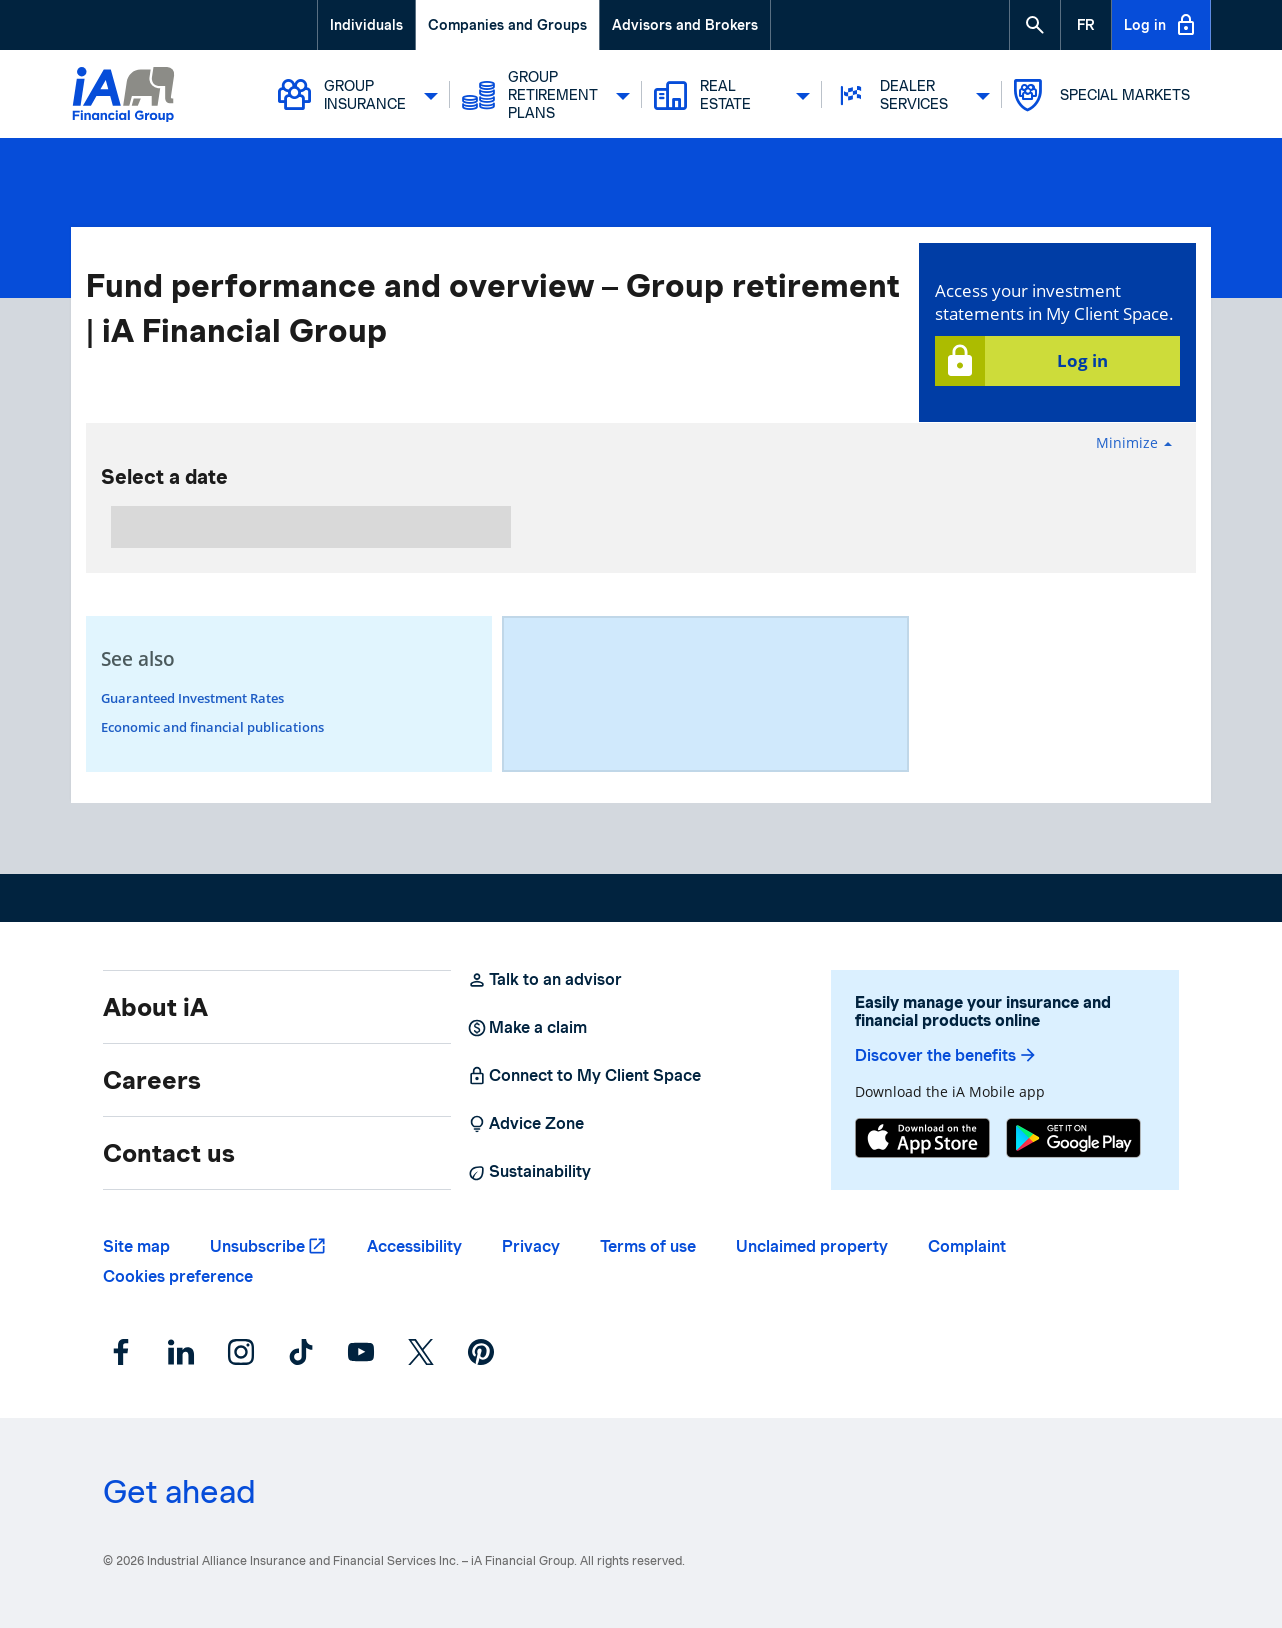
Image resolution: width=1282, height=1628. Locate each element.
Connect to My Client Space (584, 1076)
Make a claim (527, 1028)
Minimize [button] (1134, 442)
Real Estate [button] (732, 95)
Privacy (531, 1246)
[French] (1086, 25)
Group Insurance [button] (358, 95)
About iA (155, 1007)
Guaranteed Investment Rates (192, 698)
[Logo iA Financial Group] (123, 97)
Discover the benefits (946, 1055)
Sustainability (529, 1172)
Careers (152, 1080)
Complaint (967, 1246)
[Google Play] (1073, 1140)
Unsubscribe (257, 1246)
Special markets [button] (1102, 95)
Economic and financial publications (212, 727)
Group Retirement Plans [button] (546, 95)
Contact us (169, 1153)
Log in (1161, 25)
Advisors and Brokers (685, 25)
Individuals (366, 25)
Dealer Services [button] (912, 95)
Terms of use (648, 1246)
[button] (1035, 25)
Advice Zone (525, 1124)
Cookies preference (178, 1276)
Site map (136, 1246)
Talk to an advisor (544, 980)
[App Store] (922, 1140)
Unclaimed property (812, 1246)
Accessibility (414, 1246)
